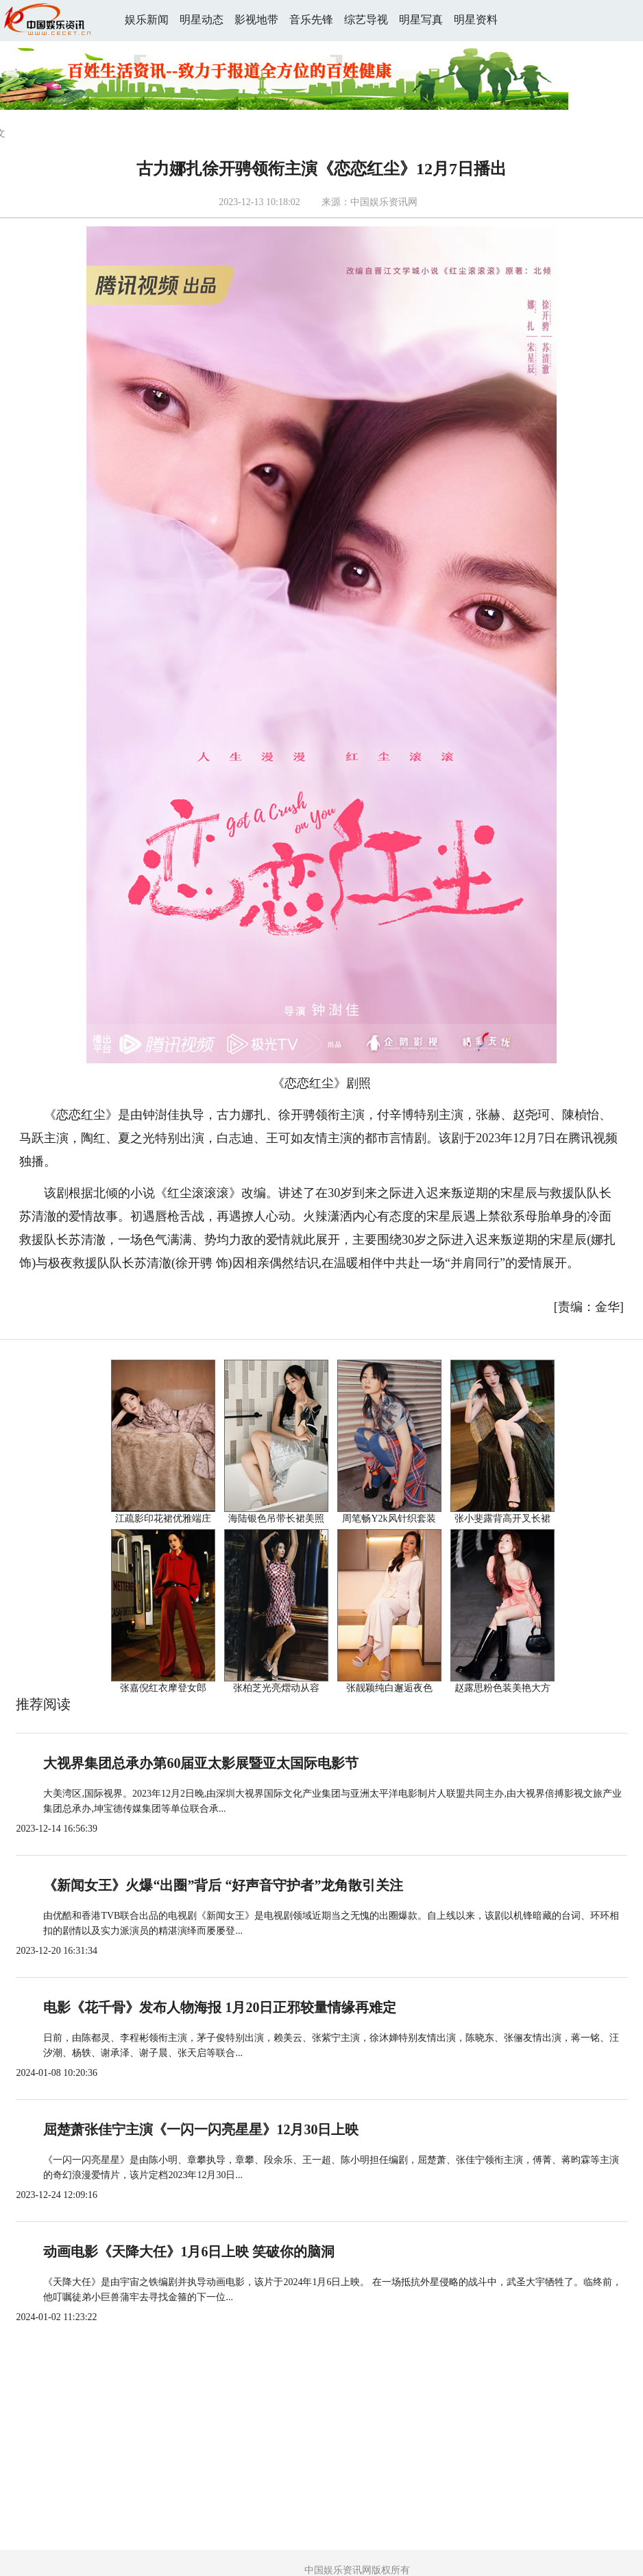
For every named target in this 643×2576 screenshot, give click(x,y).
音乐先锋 (311, 19)
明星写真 (421, 19)
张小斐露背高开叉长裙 (502, 1518)
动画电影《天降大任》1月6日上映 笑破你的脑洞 (189, 2251)
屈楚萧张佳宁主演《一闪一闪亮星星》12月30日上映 (201, 2129)
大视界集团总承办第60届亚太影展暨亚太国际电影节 (201, 1763)
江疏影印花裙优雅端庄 (163, 1518)
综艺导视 (366, 19)
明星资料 (476, 19)
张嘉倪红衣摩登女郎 (163, 1688)
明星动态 (201, 19)
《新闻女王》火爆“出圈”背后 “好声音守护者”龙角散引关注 (223, 1885)
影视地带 (256, 19)
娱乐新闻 (147, 19)
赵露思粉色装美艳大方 (502, 1688)
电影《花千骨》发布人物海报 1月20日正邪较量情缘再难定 (219, 2007)
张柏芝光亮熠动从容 (276, 1688)
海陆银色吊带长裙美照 (276, 1518)
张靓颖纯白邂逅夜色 (389, 1688)
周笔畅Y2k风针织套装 (388, 1518)
